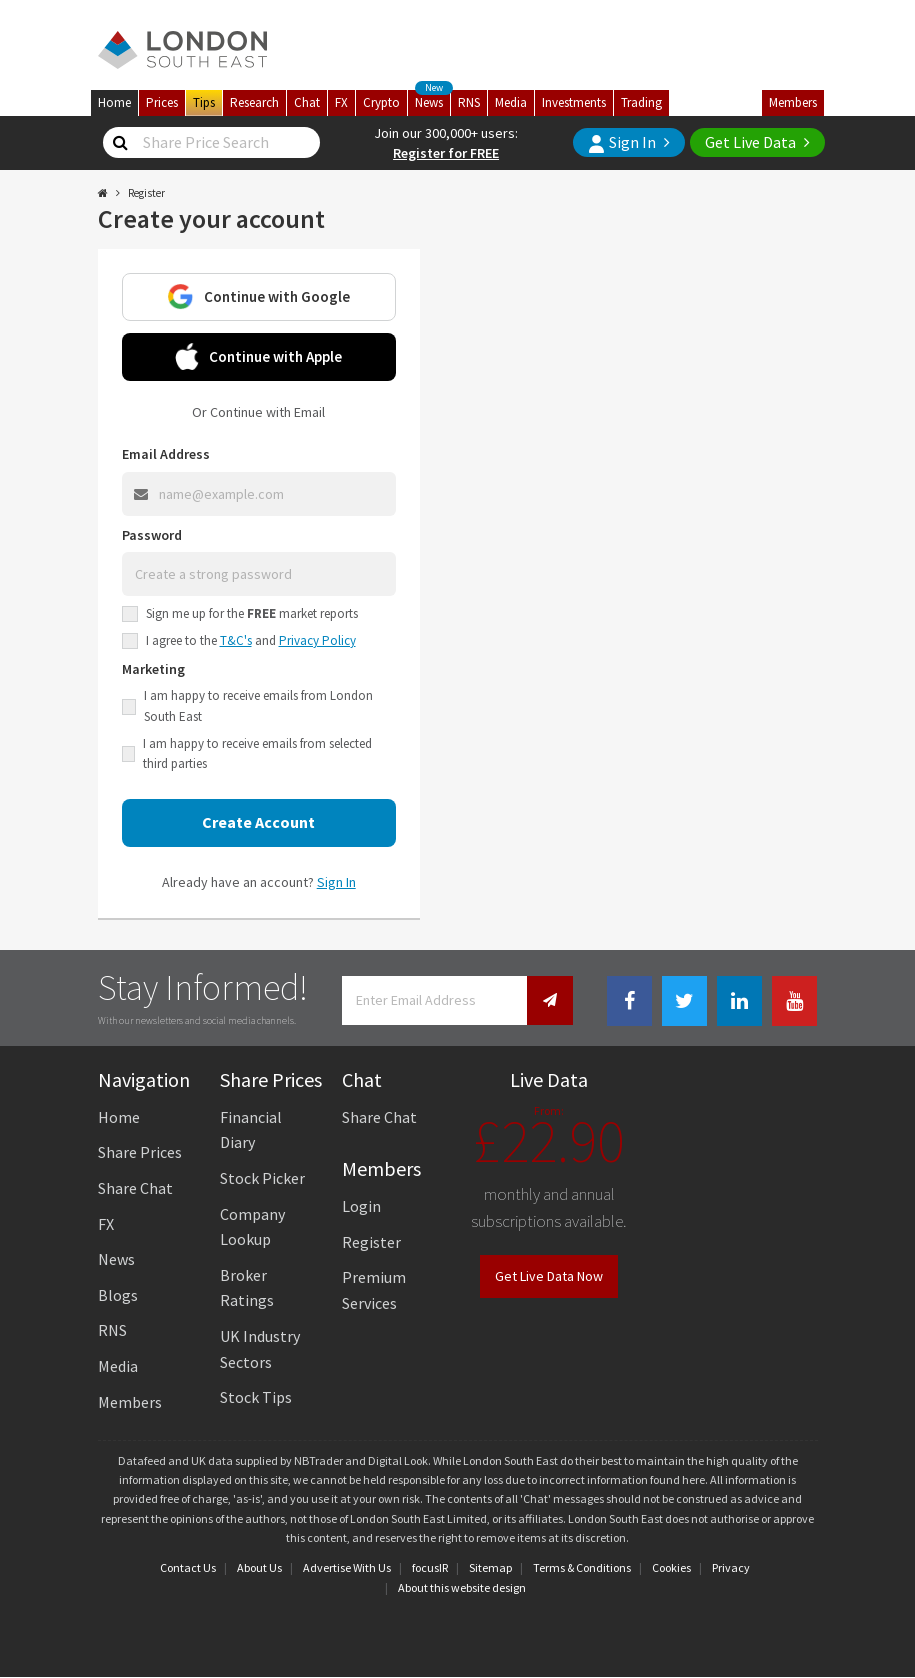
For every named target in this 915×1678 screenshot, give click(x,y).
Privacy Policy (317, 640)
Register (371, 1242)
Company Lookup (252, 1227)
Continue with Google (258, 296)
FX (341, 102)
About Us (259, 1567)
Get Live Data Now (549, 1276)
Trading (641, 102)
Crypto (381, 102)
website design (488, 1587)
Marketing (153, 669)
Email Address (166, 454)
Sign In (622, 142)
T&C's (236, 640)
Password (152, 535)
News (433, 100)
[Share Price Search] (121, 143)
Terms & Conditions (582, 1567)
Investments (574, 102)
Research (254, 102)
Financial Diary (251, 1130)
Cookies (671, 1567)
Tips (204, 102)
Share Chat (135, 1188)
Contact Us (188, 1567)
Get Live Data (750, 142)
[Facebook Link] (629, 1001)
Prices (162, 102)
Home (114, 102)
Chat (307, 102)
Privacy (731, 1567)
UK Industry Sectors (260, 1349)
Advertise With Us (347, 1567)
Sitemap (490, 1567)
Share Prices (140, 1152)
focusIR (430, 1567)
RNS (469, 102)
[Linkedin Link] (739, 1001)
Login (361, 1206)
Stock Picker (262, 1178)
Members (793, 102)
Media (511, 102)
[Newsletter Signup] (550, 1000)
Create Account (258, 822)
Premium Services (374, 1290)
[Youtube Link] (794, 1001)
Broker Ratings (247, 1288)
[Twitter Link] (684, 1001)
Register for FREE (446, 153)
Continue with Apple (258, 356)
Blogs (118, 1295)
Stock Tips (256, 1397)
